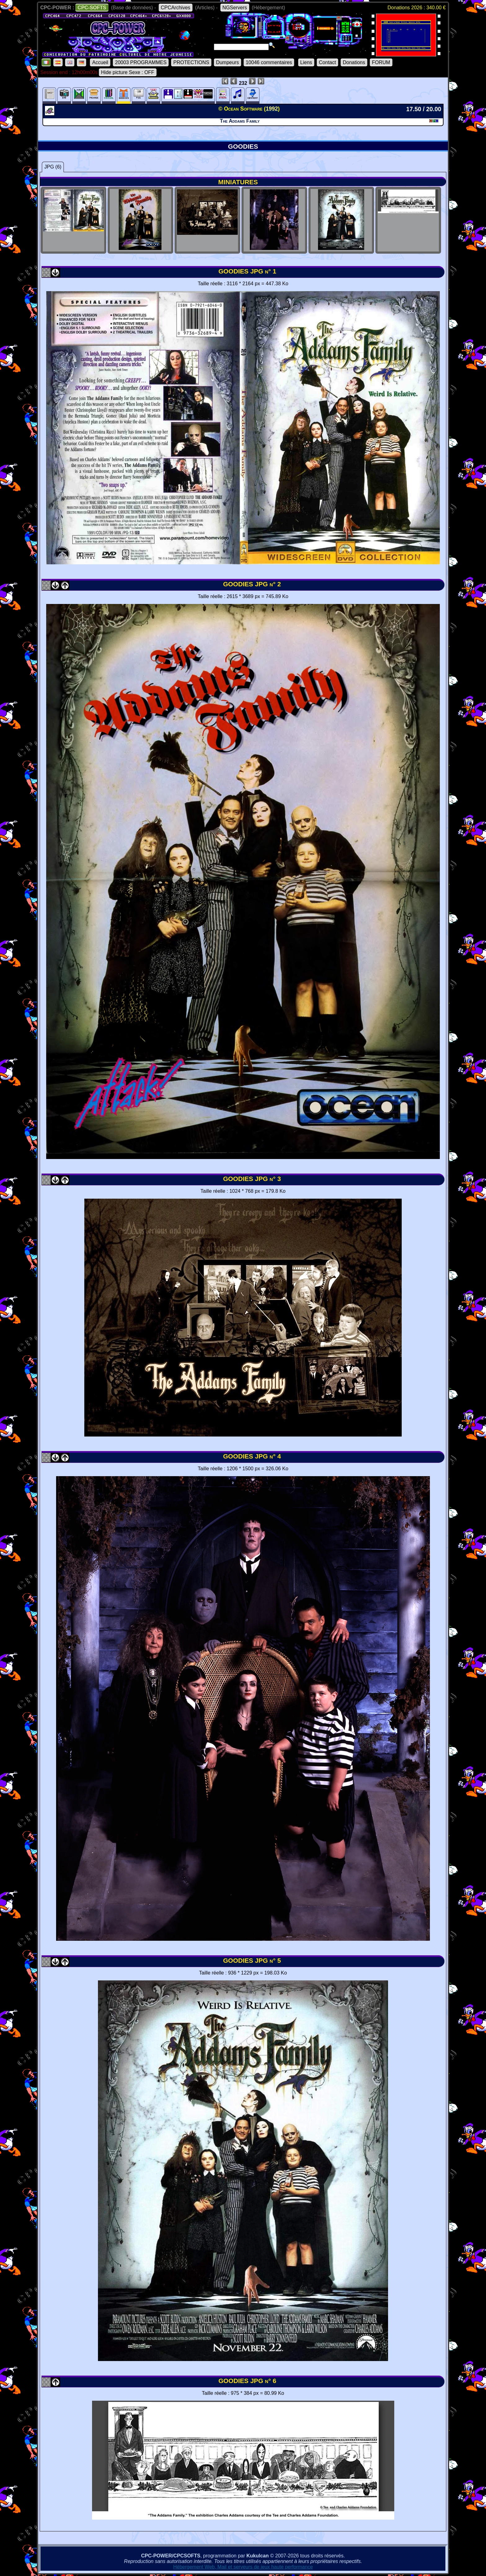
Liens (306, 62)
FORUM (381, 62)
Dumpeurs (227, 62)
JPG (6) (52, 166)
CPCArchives (175, 7)
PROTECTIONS (191, 62)
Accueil (100, 62)
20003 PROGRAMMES (140, 62)
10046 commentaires (269, 62)
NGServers (235, 7)
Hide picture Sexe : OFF (127, 72)
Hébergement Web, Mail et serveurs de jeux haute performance (243, 2566)
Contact (327, 62)
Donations (354, 62)
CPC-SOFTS (91, 7)
